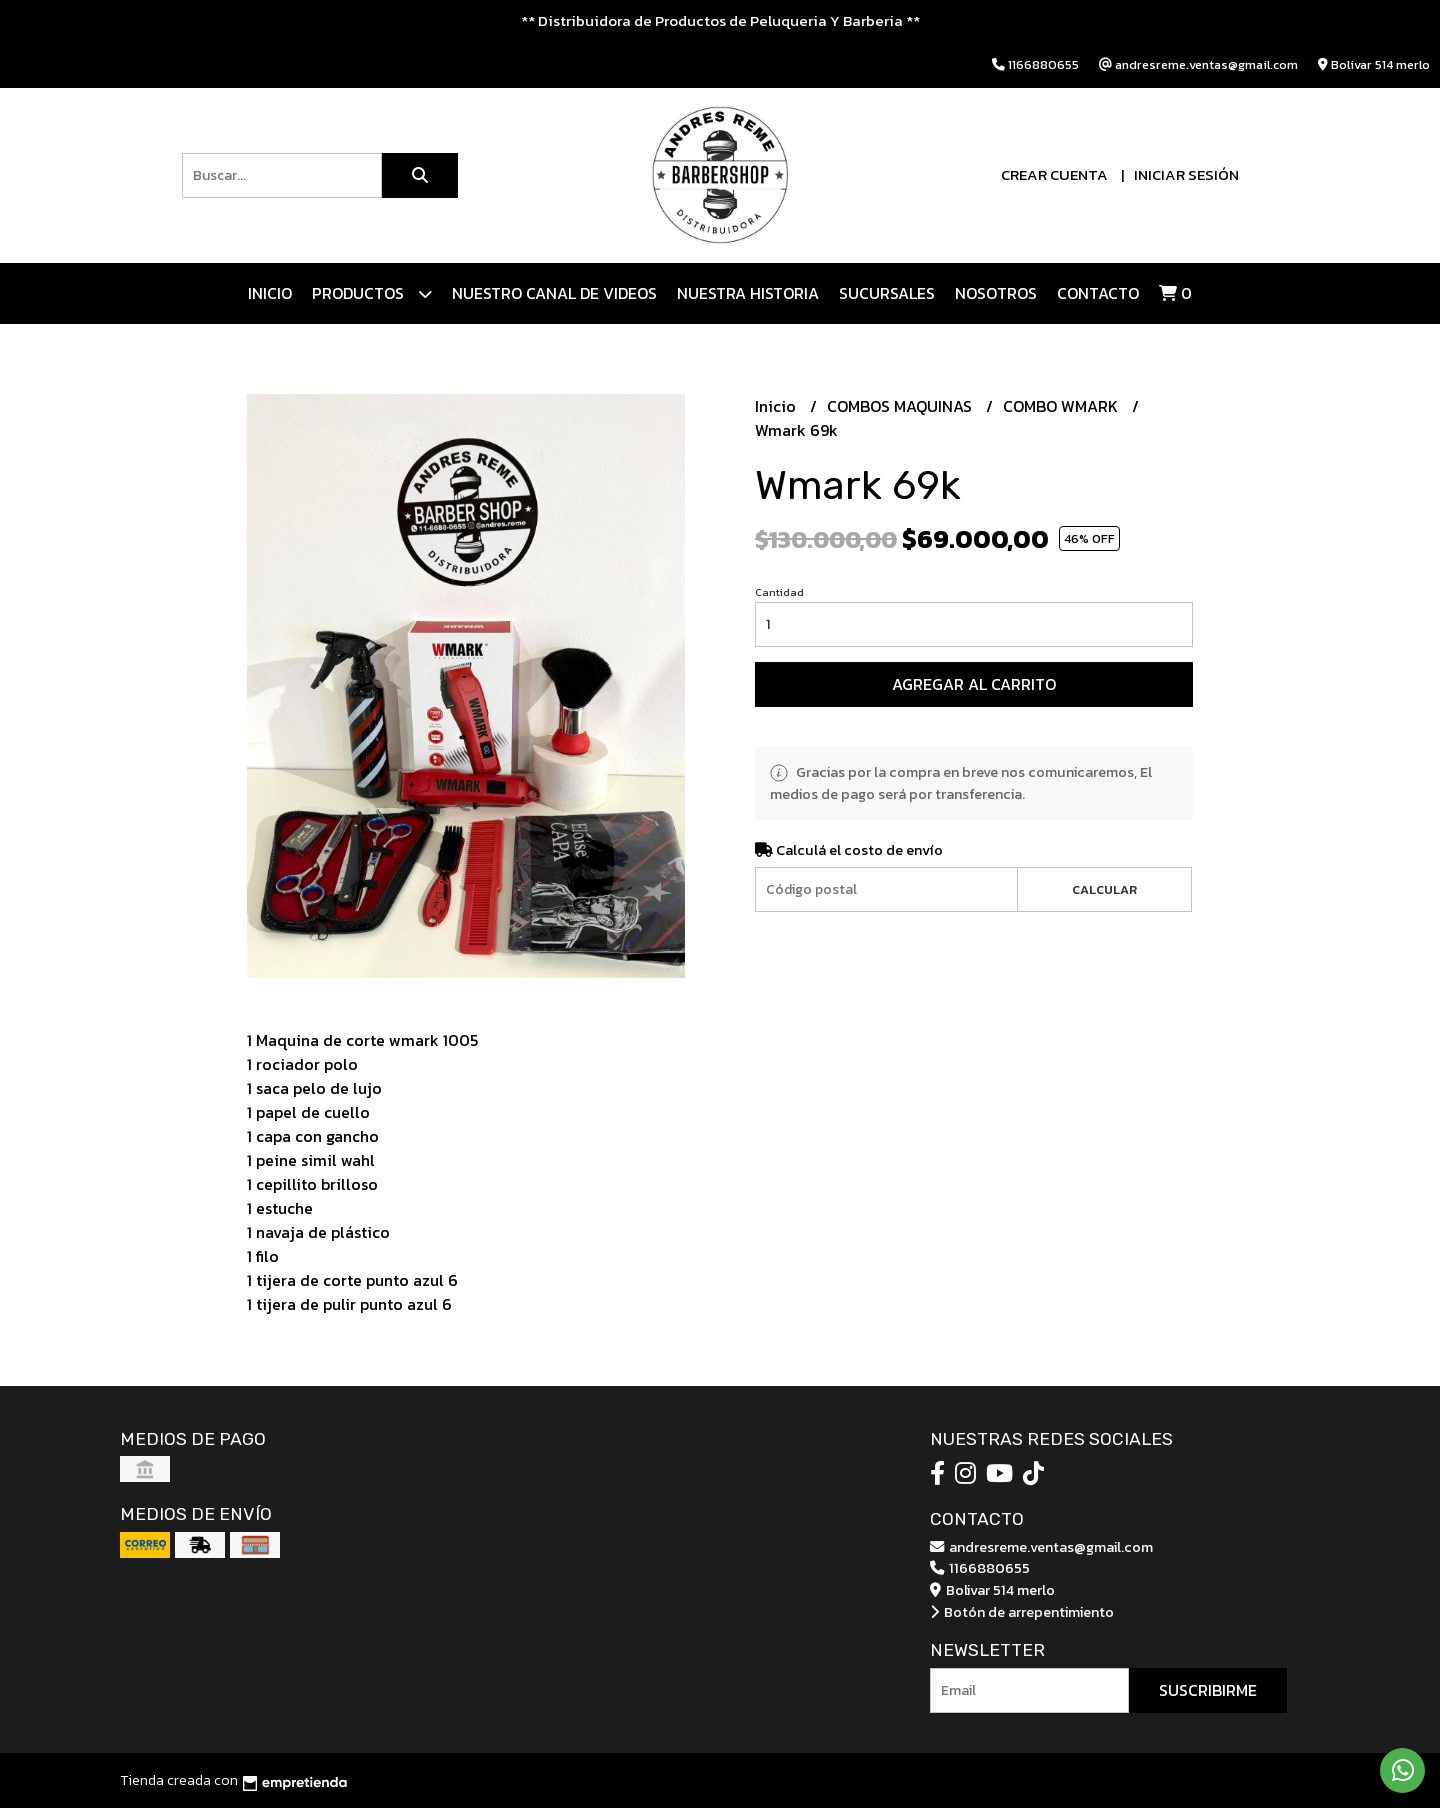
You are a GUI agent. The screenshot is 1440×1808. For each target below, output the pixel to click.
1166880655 (980, 1568)
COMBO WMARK (1062, 406)
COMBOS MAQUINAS (901, 406)
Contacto (1098, 293)
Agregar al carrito (974, 684)
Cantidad (779, 592)
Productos (372, 293)
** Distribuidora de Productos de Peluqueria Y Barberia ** (720, 20)
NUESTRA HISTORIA (748, 293)
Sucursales (887, 293)
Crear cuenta (1054, 174)
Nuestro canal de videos (554, 293)
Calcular (1104, 889)
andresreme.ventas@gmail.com (1041, 1547)
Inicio (270, 293)
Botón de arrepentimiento (1022, 1612)
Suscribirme (1208, 1690)
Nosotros (996, 293)
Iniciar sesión (1186, 174)
